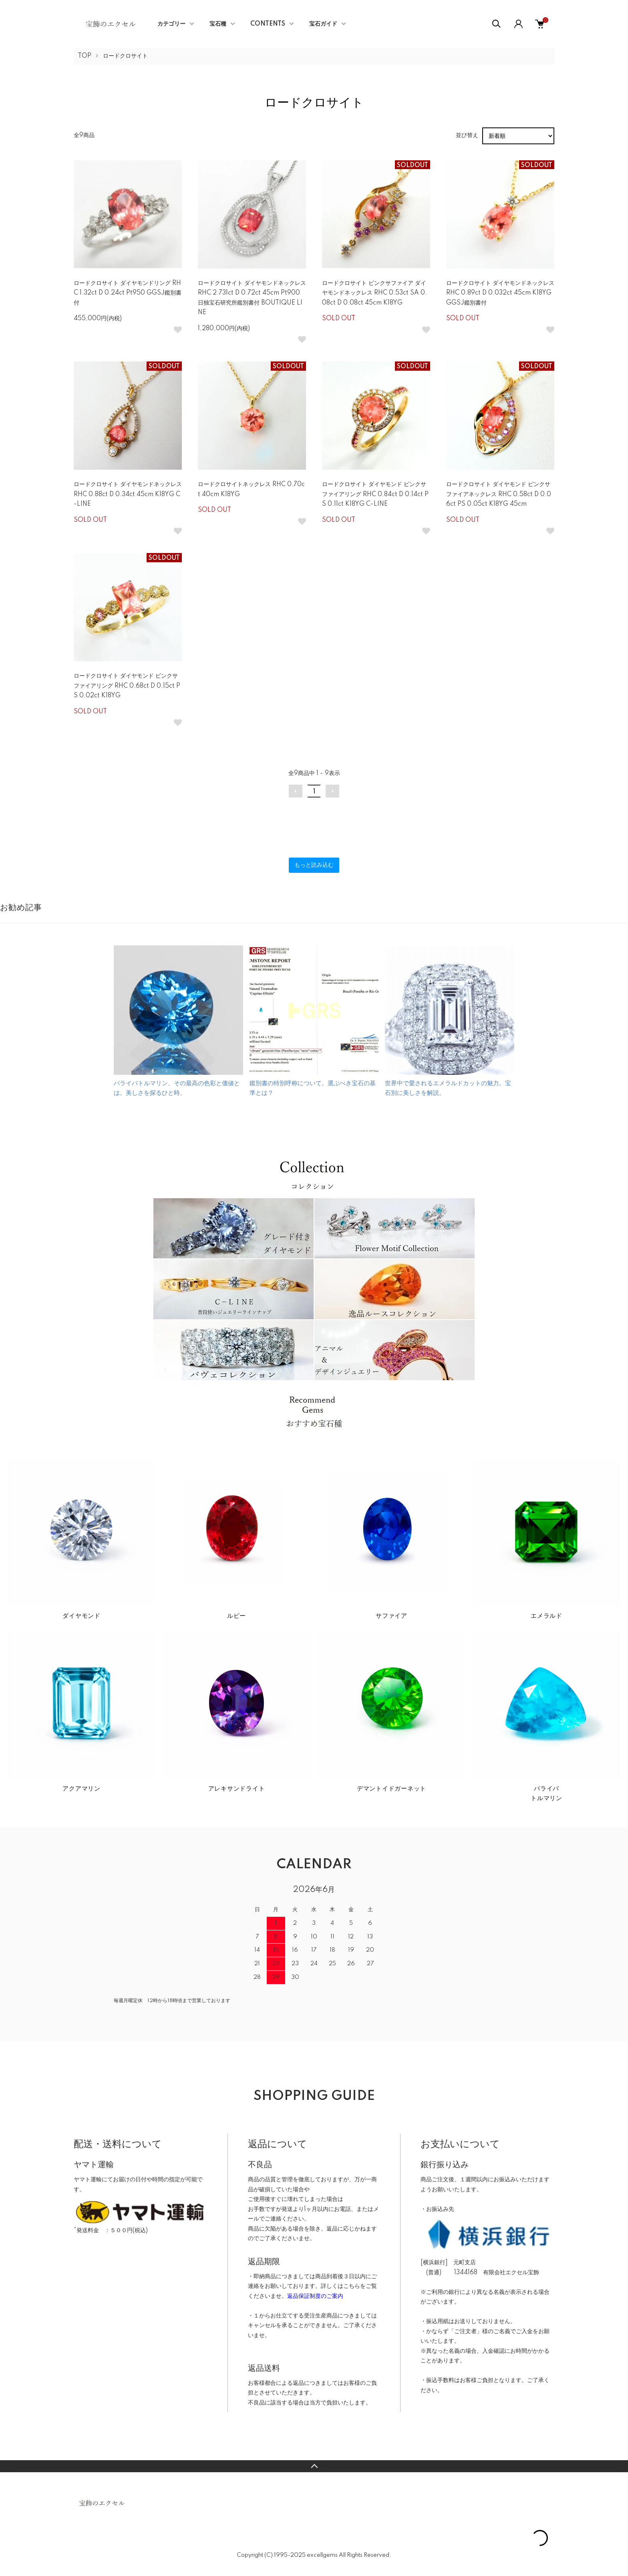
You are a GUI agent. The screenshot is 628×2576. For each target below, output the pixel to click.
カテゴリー (171, 24)
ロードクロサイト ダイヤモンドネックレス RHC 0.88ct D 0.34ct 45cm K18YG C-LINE (128, 494)
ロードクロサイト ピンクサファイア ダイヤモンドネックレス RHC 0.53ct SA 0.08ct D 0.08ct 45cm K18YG (374, 293)
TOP (84, 56)
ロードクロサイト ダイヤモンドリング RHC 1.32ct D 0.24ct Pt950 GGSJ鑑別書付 (127, 293)
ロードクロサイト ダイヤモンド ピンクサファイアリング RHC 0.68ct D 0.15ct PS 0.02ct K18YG (127, 686)
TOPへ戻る (314, 2466)
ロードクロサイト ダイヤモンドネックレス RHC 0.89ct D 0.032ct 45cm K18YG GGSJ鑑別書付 (500, 293)
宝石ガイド (323, 24)
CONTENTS (267, 24)
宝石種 (217, 24)
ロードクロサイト (125, 56)
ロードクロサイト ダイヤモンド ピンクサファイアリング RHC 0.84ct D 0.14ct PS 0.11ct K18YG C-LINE (375, 494)
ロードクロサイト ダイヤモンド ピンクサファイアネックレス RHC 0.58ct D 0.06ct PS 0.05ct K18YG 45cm (498, 494)
